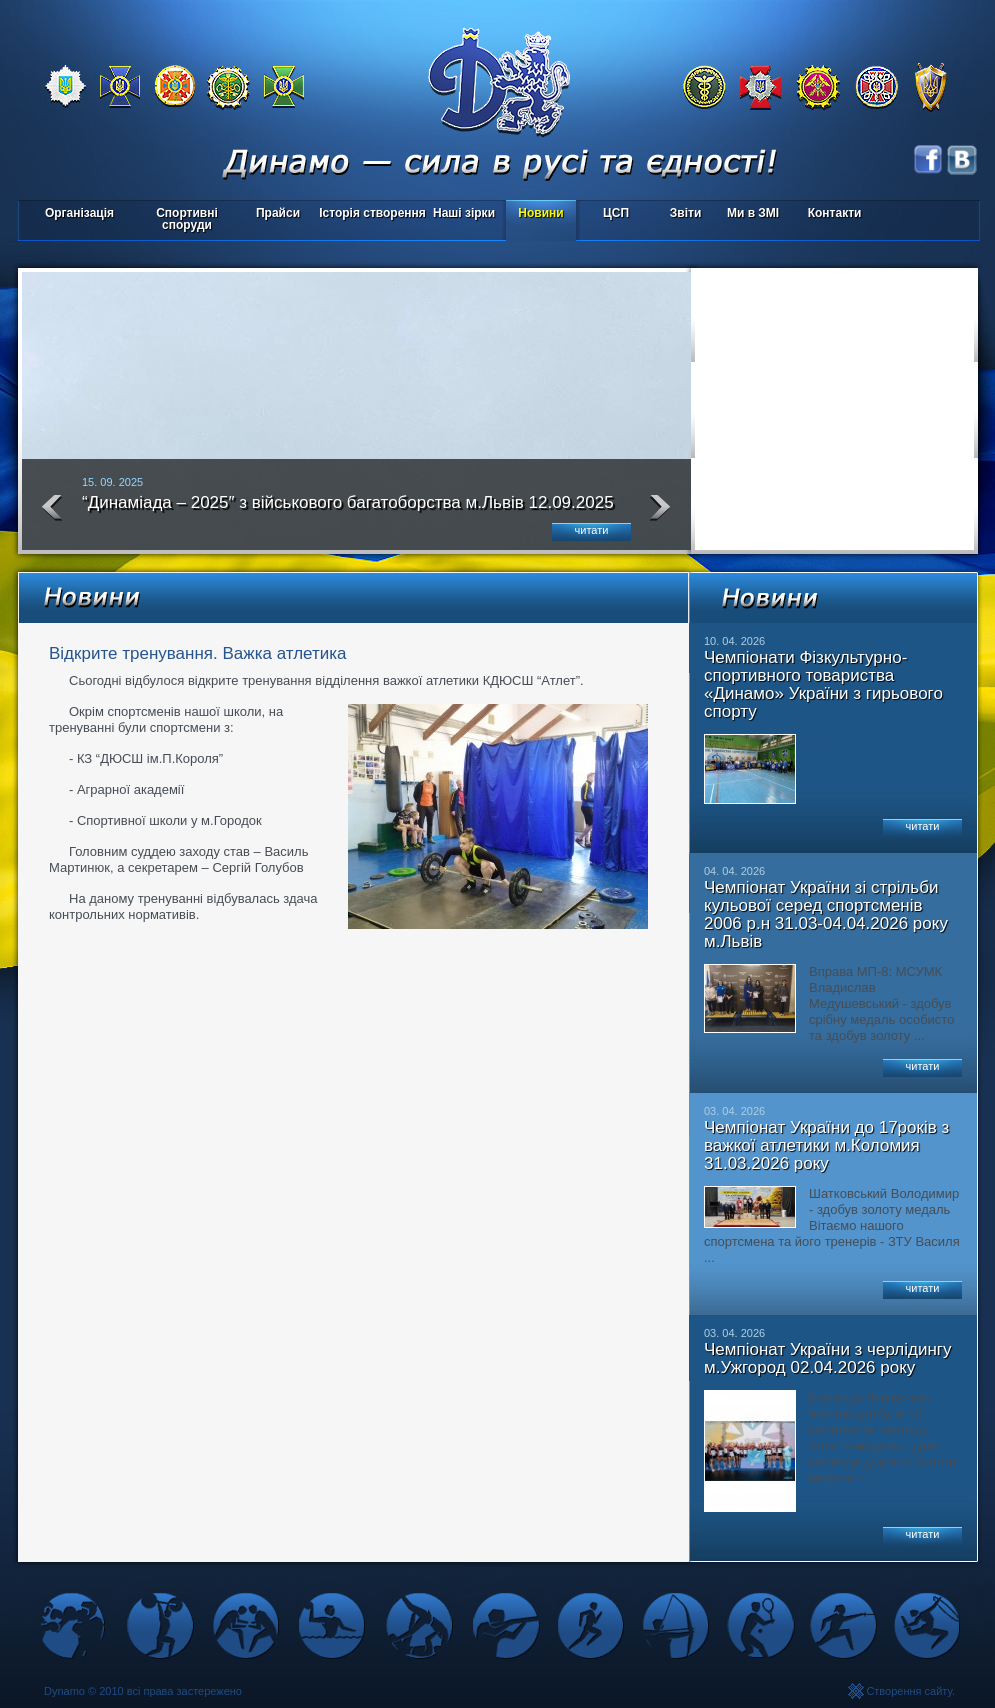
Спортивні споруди (187, 219)
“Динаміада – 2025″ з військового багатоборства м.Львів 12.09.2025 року (348, 511)
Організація (79, 213)
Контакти (835, 213)
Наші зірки (460, 214)
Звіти (685, 213)
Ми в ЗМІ (753, 213)
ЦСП (611, 214)
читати (592, 530)
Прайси (278, 213)
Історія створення (372, 213)
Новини (540, 213)
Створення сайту (909, 1691)
